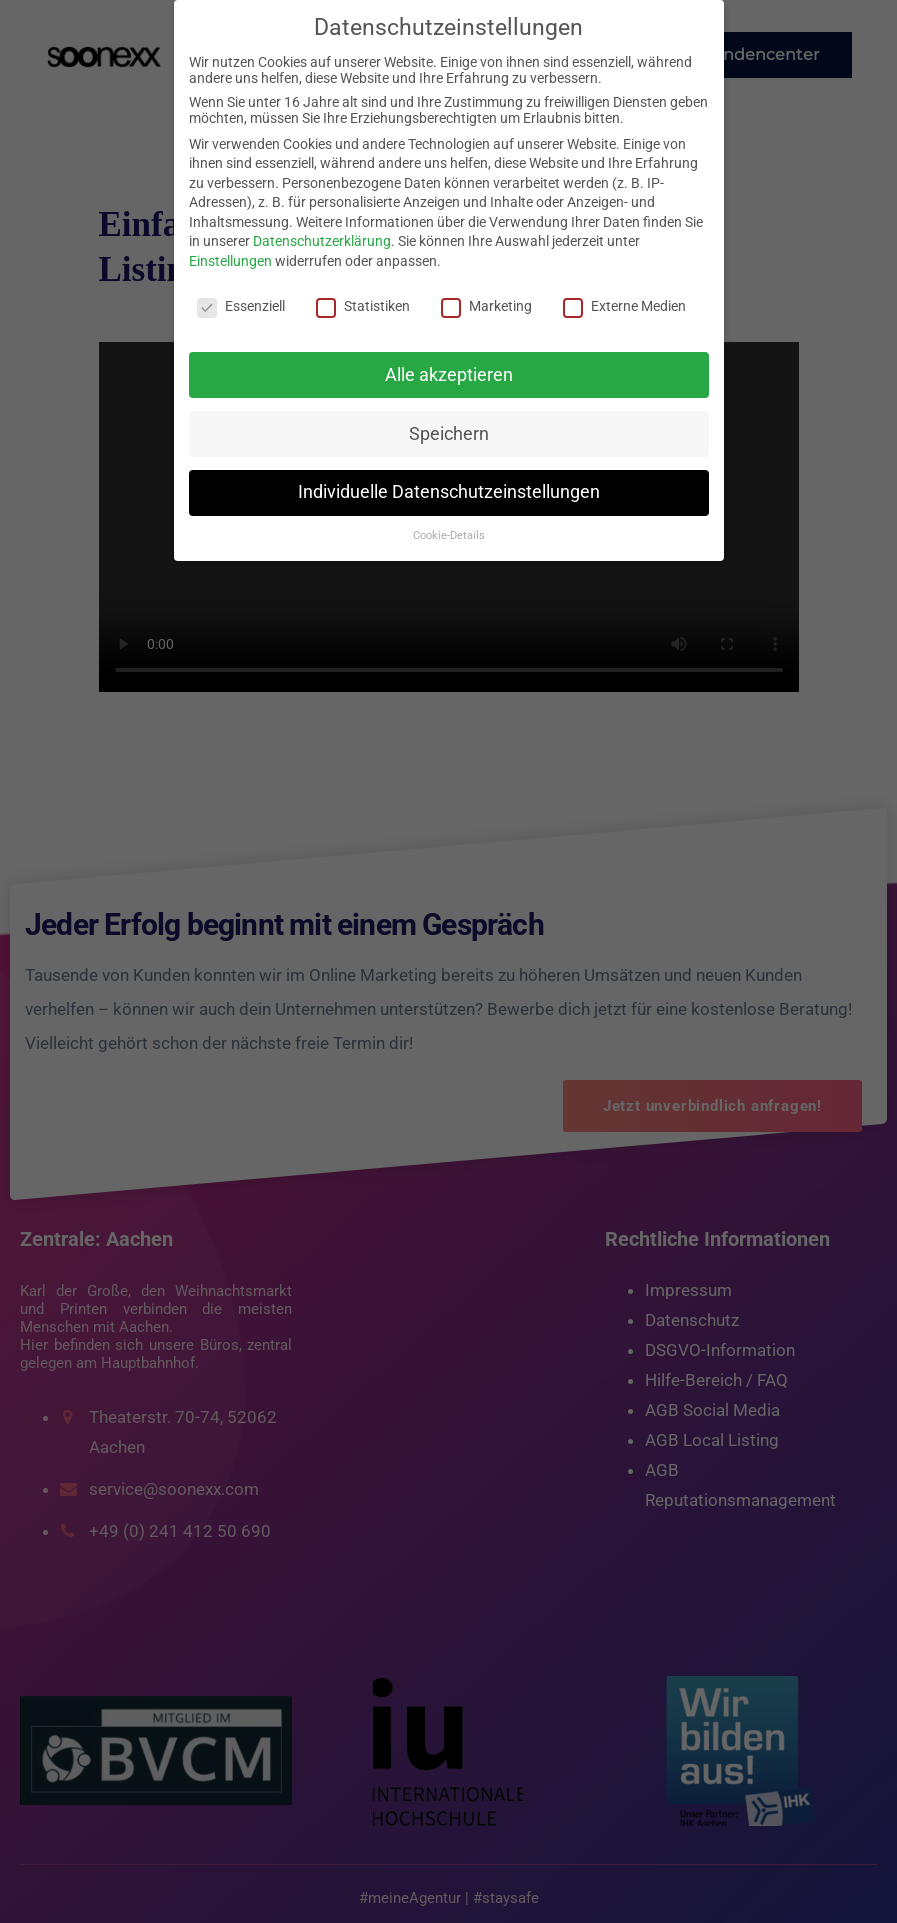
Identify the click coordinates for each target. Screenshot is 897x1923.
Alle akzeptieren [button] (449, 375)
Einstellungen (230, 261)
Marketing (486, 306)
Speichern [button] (449, 434)
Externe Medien (624, 306)
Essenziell (241, 306)
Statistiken (363, 306)
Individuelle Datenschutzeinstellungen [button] (449, 492)
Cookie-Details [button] (449, 535)
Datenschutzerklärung (322, 241)
